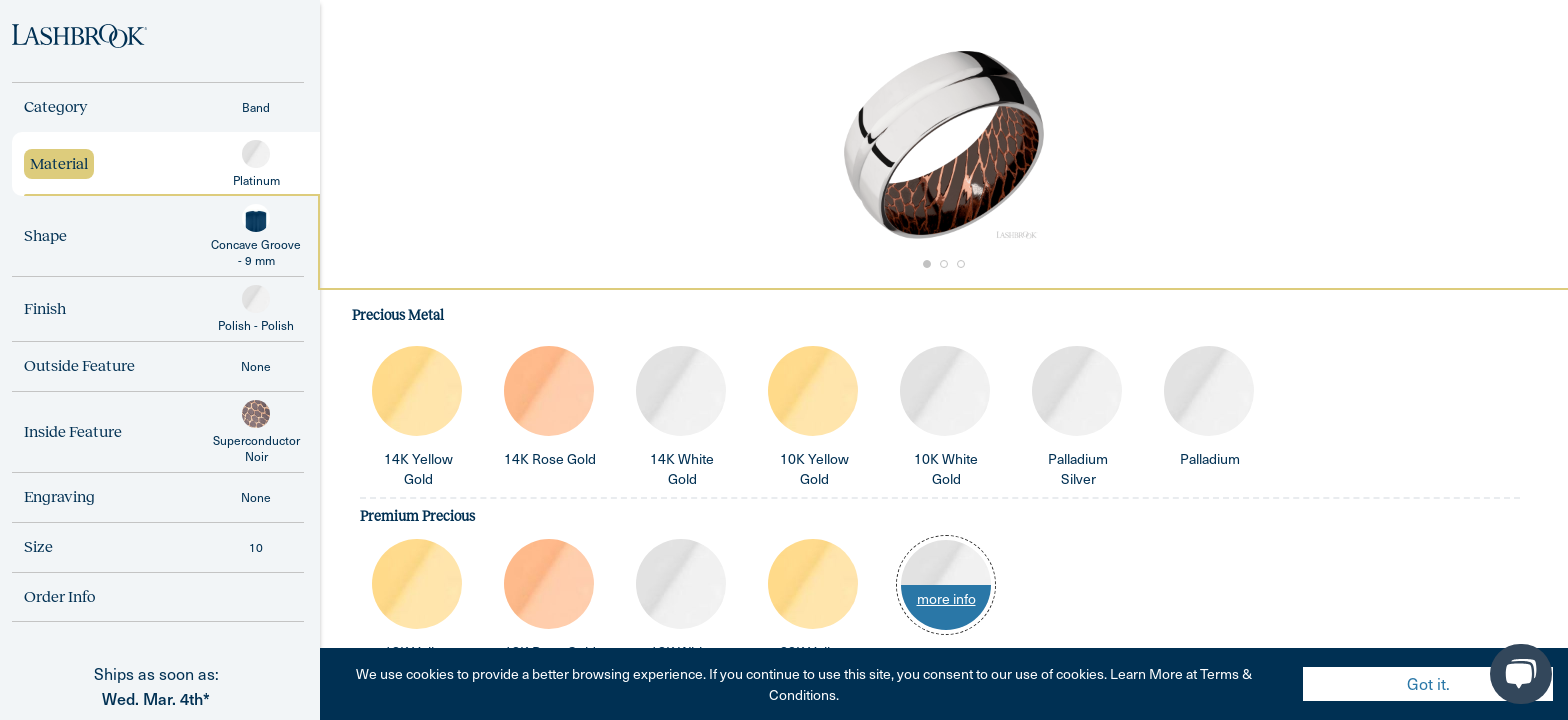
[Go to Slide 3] (962, 264)
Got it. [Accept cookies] (1428, 683)
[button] (944, 145)
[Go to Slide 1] (926, 264)
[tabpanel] (944, 504)
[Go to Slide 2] (944, 264)
